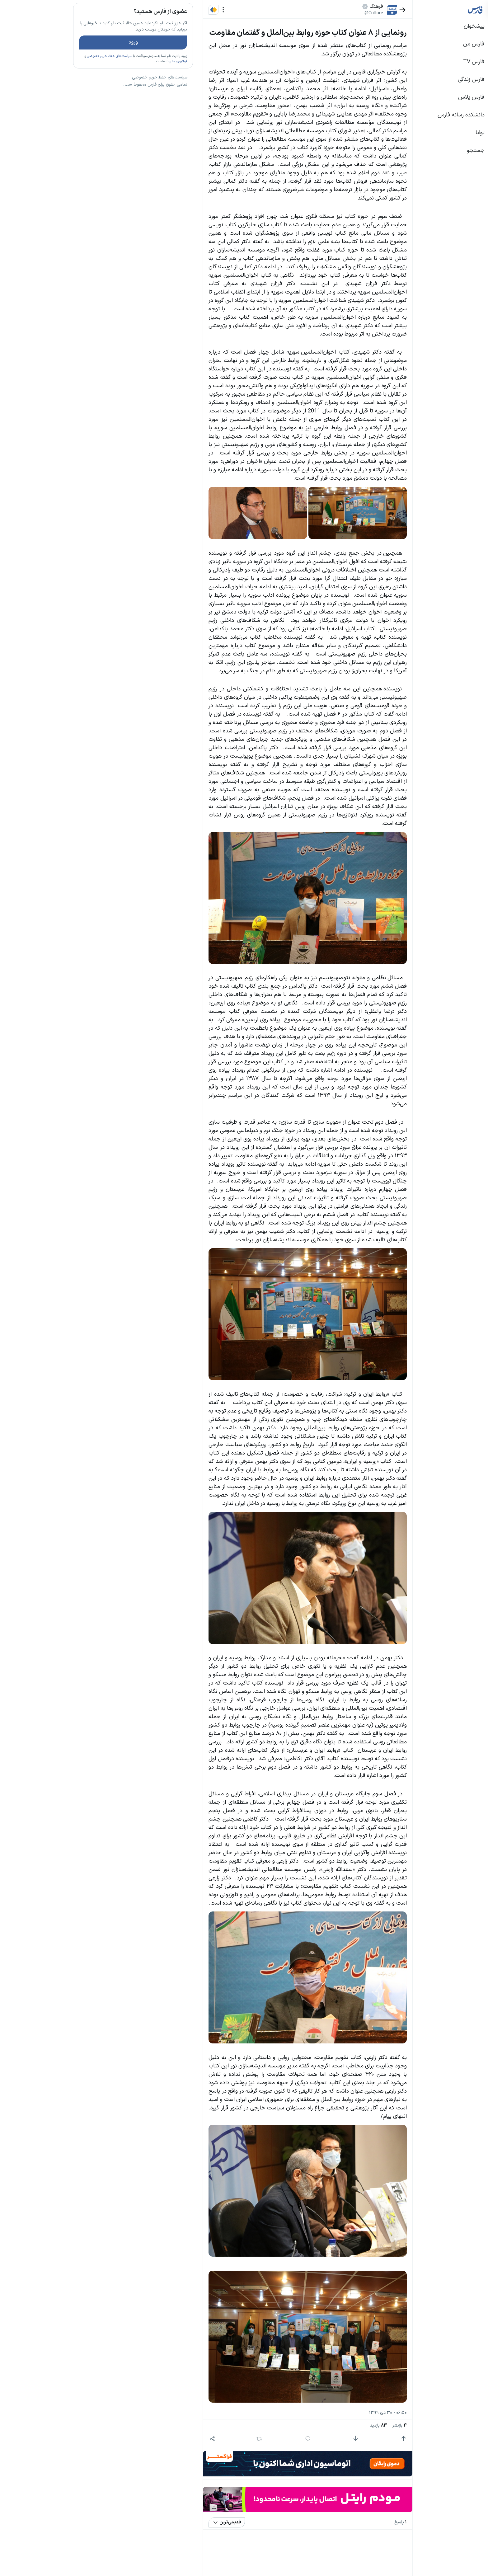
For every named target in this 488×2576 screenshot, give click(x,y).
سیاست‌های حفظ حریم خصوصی (63, 74)
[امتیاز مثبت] (357, 2438)
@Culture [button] (328, 13)
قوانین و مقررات (130, 79)
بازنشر (354, 2425)
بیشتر (136, 454)
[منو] (177, 9)
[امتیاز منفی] (309, 2438)
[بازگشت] (357, 10)
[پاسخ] (262, 2438)
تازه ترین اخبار (125, 94)
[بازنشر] (213, 2439)
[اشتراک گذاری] (166, 2438)
